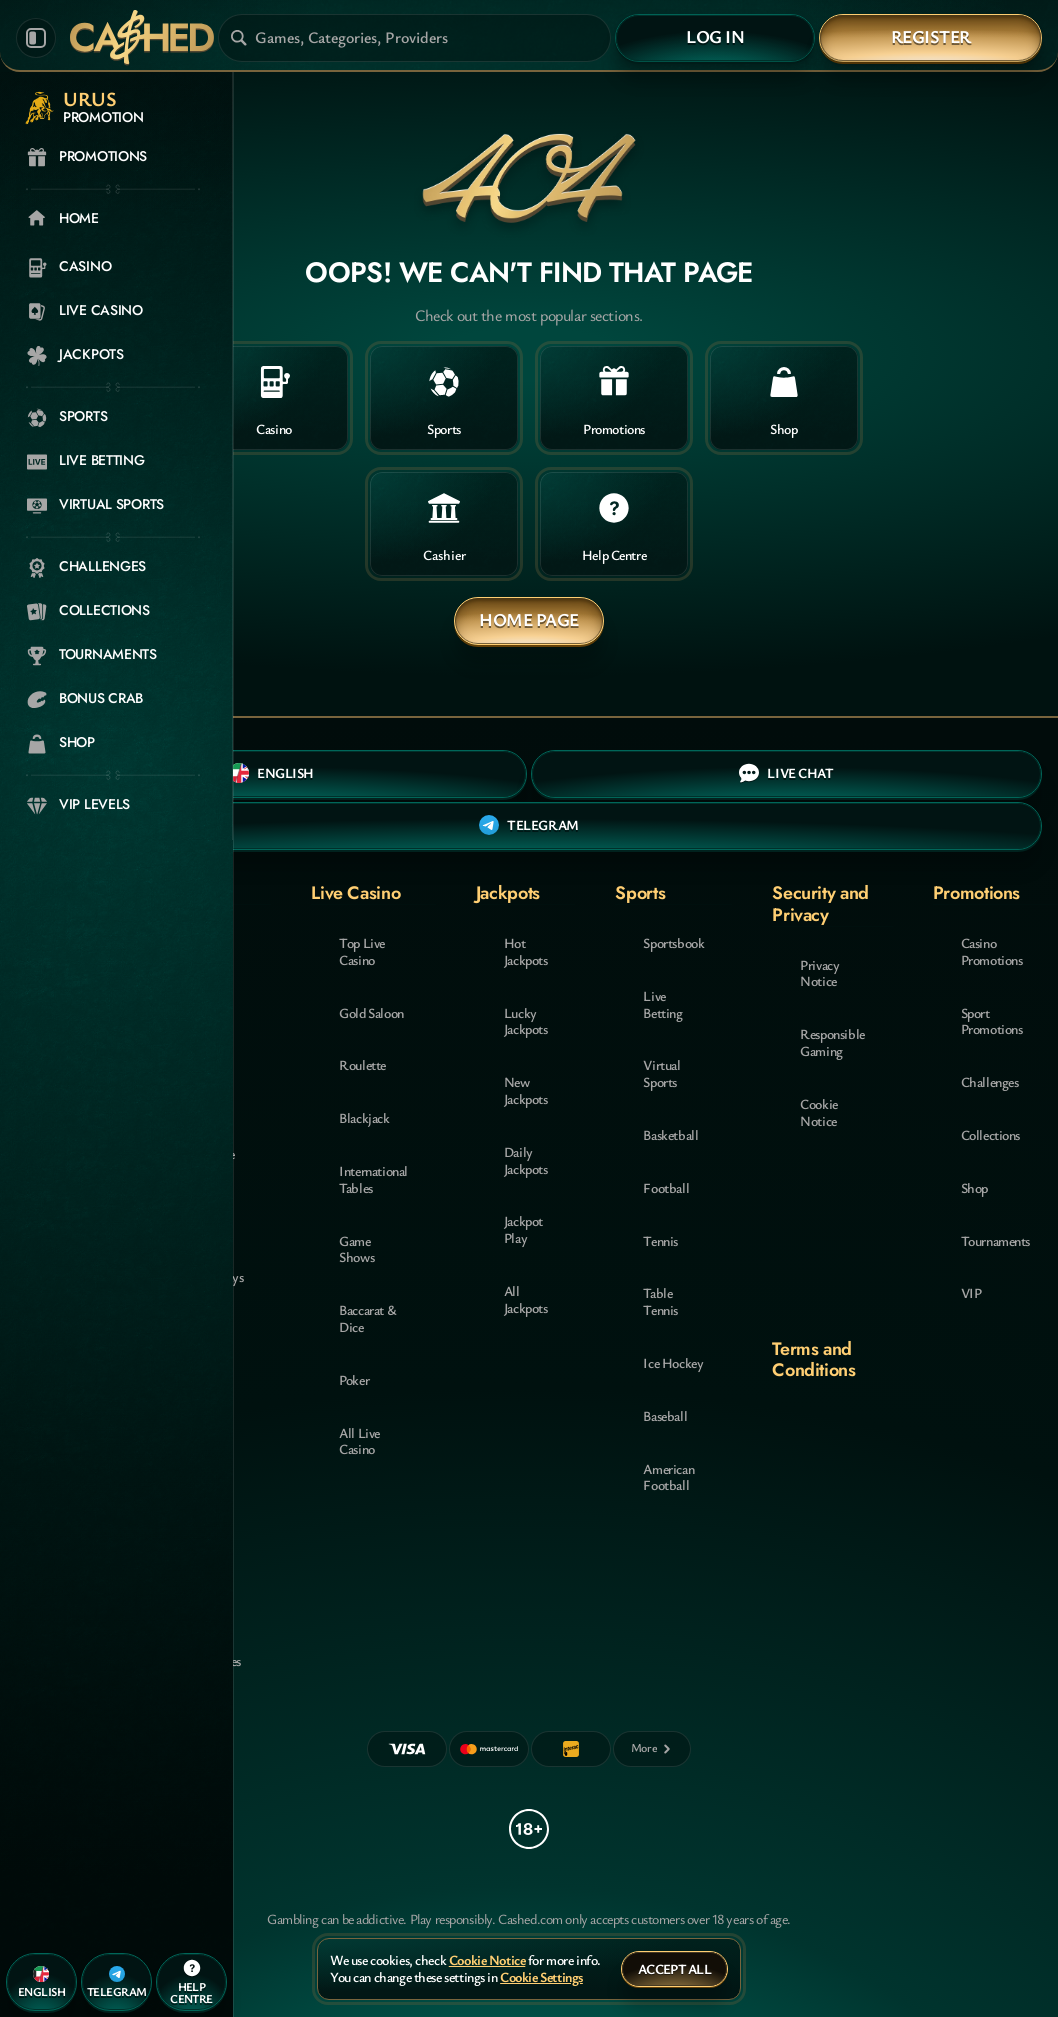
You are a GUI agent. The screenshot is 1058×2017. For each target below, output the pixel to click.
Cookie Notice (818, 1112)
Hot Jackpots (526, 951)
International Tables (373, 1179)
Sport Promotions (992, 1021)
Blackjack (364, 1117)
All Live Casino (359, 1441)
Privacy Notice (819, 973)
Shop (974, 1187)
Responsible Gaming (832, 1042)
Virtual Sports (661, 1073)
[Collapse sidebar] (36, 38)
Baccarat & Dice (367, 1318)
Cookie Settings (541, 1977)
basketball (670, 1134)
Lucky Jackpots (526, 1021)
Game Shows (356, 1249)
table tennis (660, 1301)
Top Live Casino (362, 951)
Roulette (362, 1064)
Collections (990, 1134)
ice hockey (673, 1362)
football (666, 1187)
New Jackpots (526, 1090)
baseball (665, 1415)
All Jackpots (526, 1299)
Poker (354, 1379)
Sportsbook (673, 942)
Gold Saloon (371, 1012)
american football (668, 1477)
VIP (971, 1292)
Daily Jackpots (526, 1160)
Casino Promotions (992, 951)
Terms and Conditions (813, 1359)
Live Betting (662, 1004)
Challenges (990, 1081)
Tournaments (995, 1240)
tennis (660, 1240)
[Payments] (652, 1749)
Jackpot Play (523, 1229)
